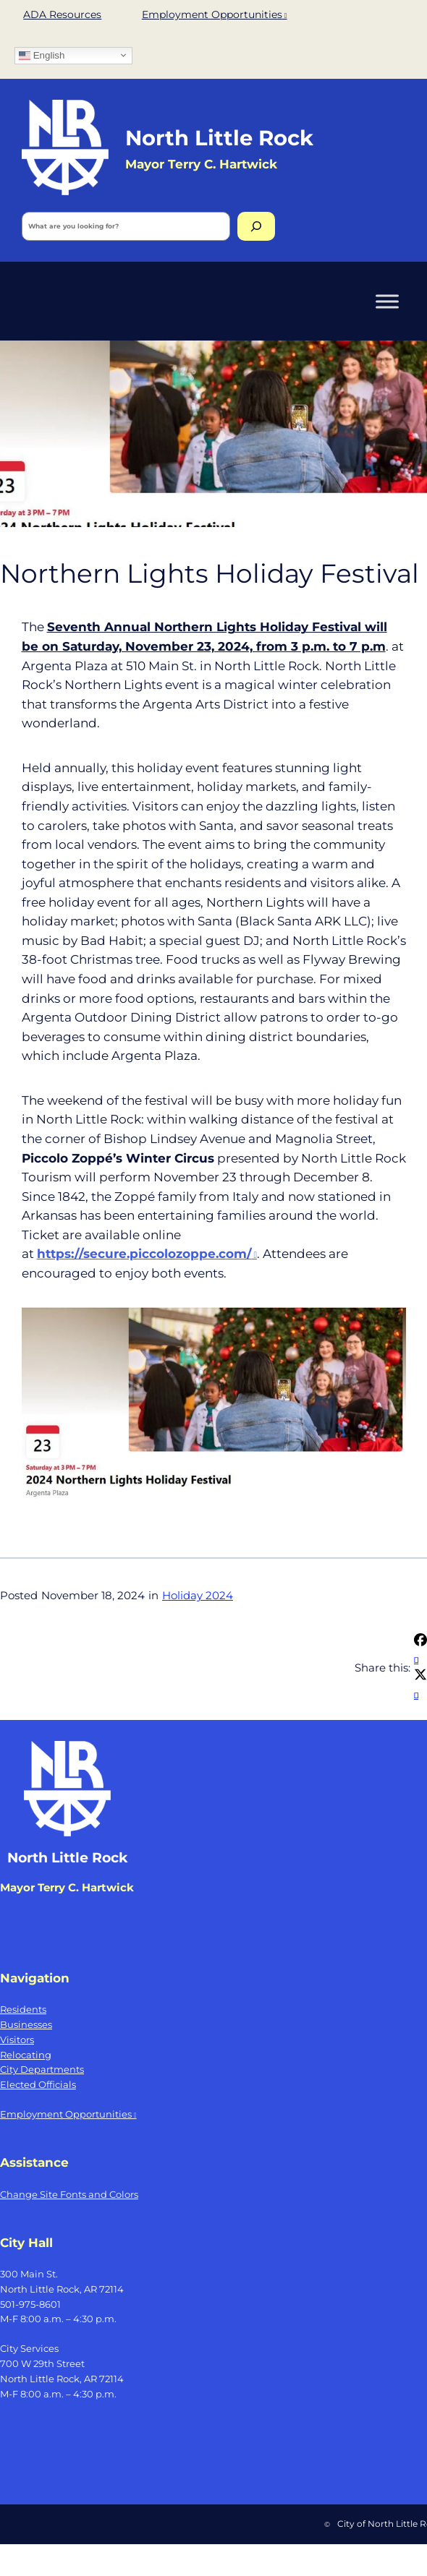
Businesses (26, 2024)
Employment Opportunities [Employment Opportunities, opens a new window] (214, 14)
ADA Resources (62, 14)
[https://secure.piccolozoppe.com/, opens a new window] (147, 1253)
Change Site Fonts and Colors (69, 2194)
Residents (23, 2009)
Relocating (25, 2055)
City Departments (42, 2069)
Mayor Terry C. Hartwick (67, 1887)
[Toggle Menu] (387, 301)
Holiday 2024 (197, 1595)
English (41, 55)
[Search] (256, 226)
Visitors (17, 2039)
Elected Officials (38, 2084)
